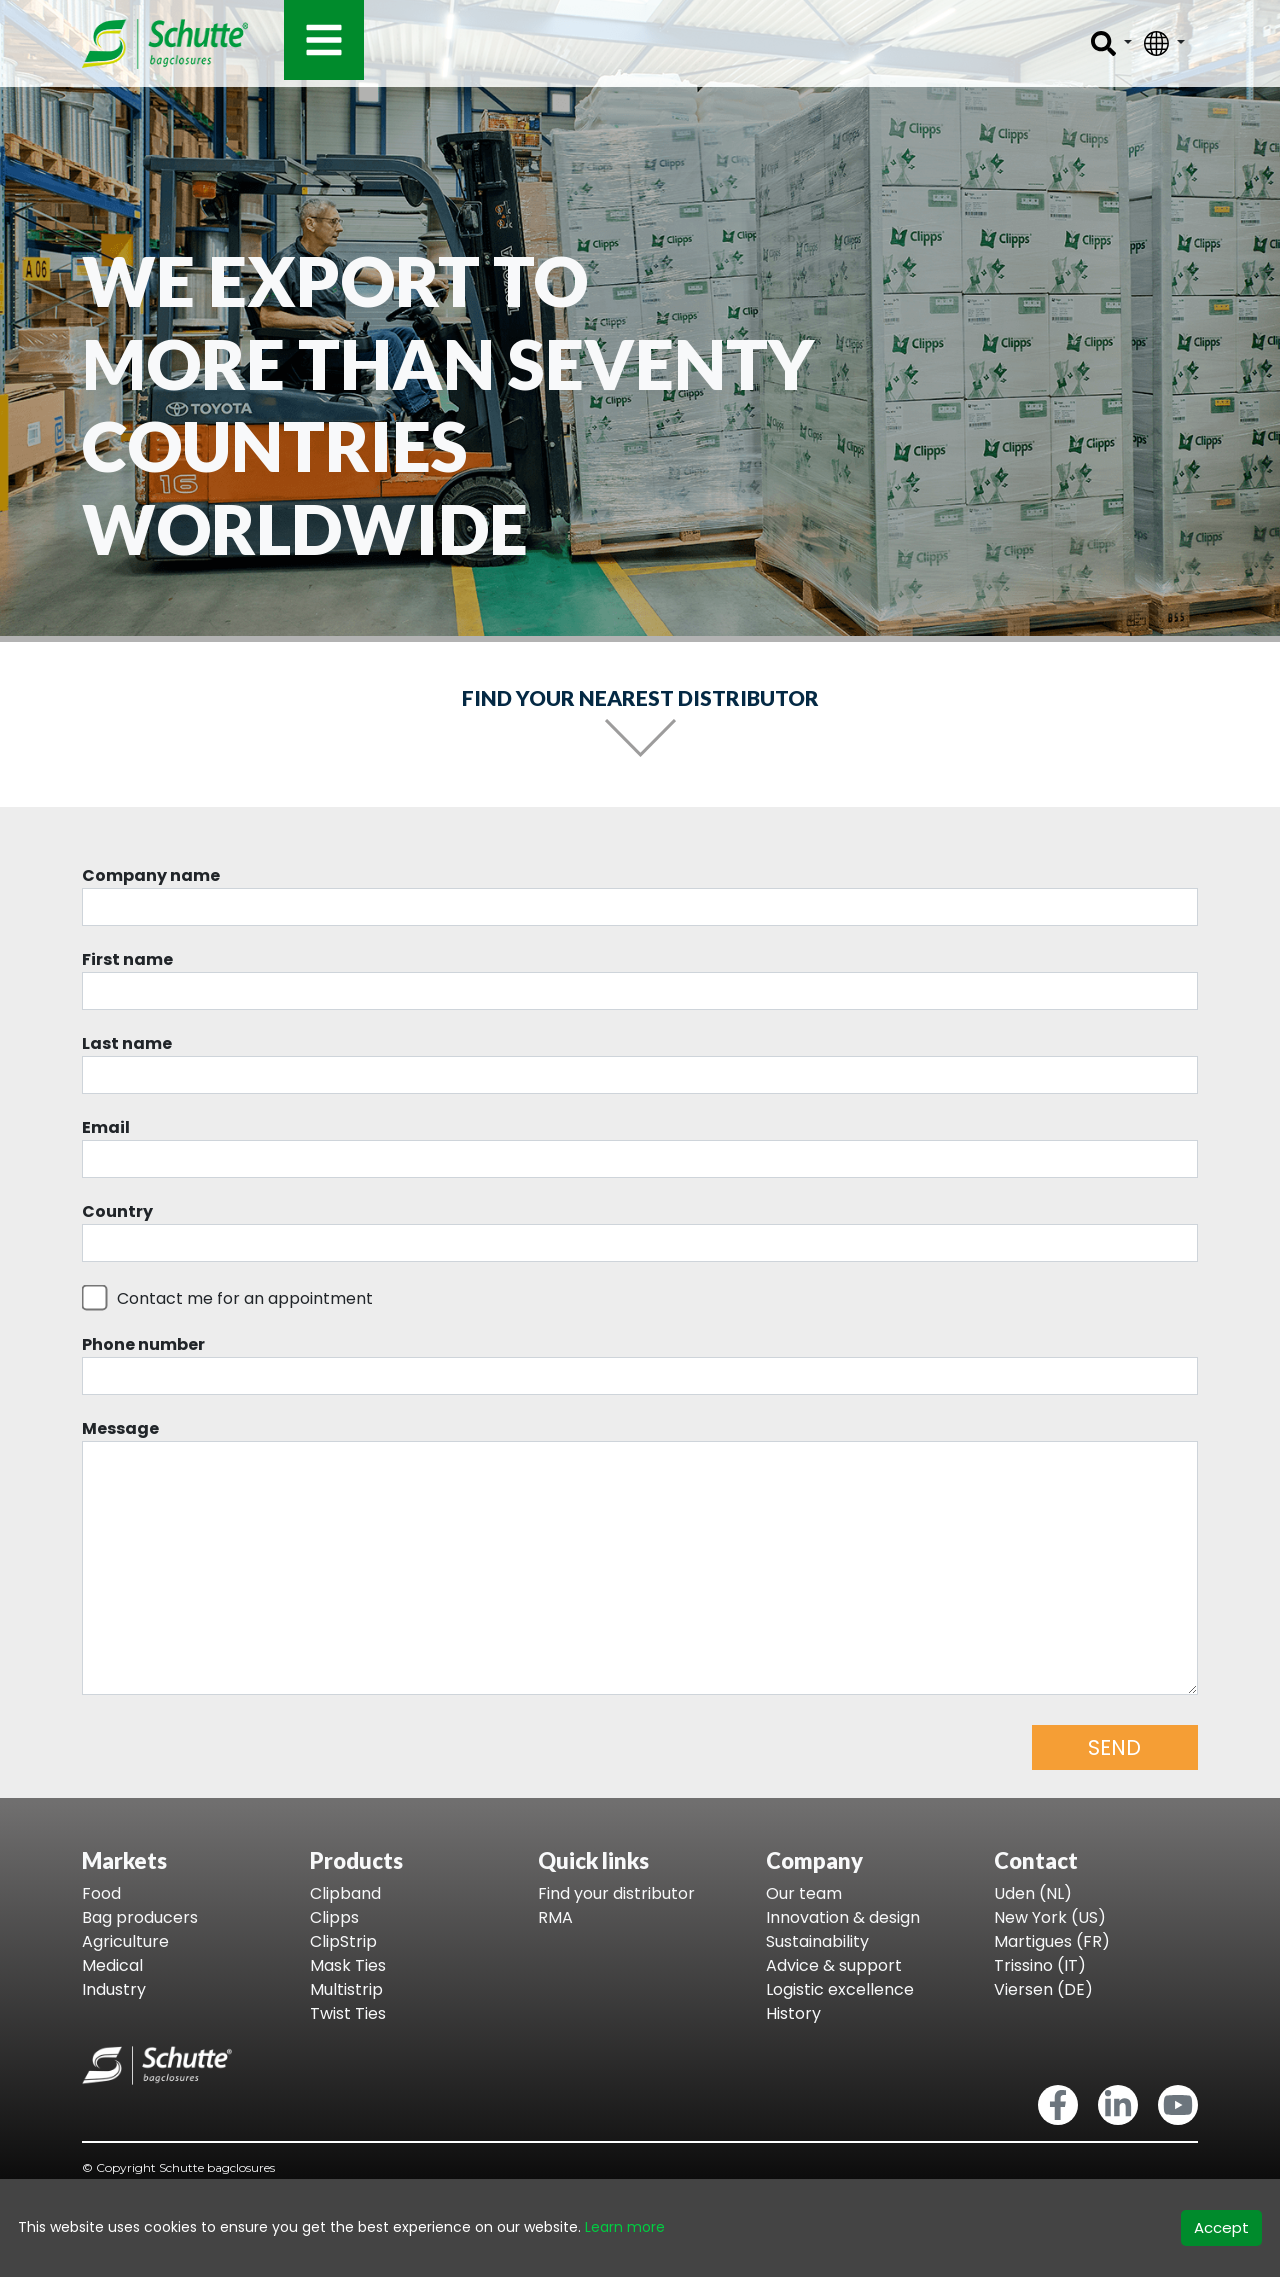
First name (127, 959)
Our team (804, 1893)
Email (106, 1127)
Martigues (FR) (1052, 1941)
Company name (151, 875)
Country (117, 1211)
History (793, 2013)
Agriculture (125, 1941)
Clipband (345, 1893)
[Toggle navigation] (324, 40)
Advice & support (834, 1965)
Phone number (143, 1344)
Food (101, 1893)
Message (120, 1428)
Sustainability (817, 1941)
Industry (114, 1989)
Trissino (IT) (1040, 1965)
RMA (555, 1917)
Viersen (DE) (1043, 1989)
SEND (1114, 1747)
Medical (112, 1965)
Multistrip (346, 1989)
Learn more (625, 2227)
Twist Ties (348, 2013)
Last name (127, 1043)
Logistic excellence (840, 1989)
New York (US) (1050, 1917)
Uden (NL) (1033, 1893)
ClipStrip (343, 1941)
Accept (1221, 2227)
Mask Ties (348, 1965)
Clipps (334, 1917)
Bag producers (140, 1917)
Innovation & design (843, 1917)
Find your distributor (616, 1893)
